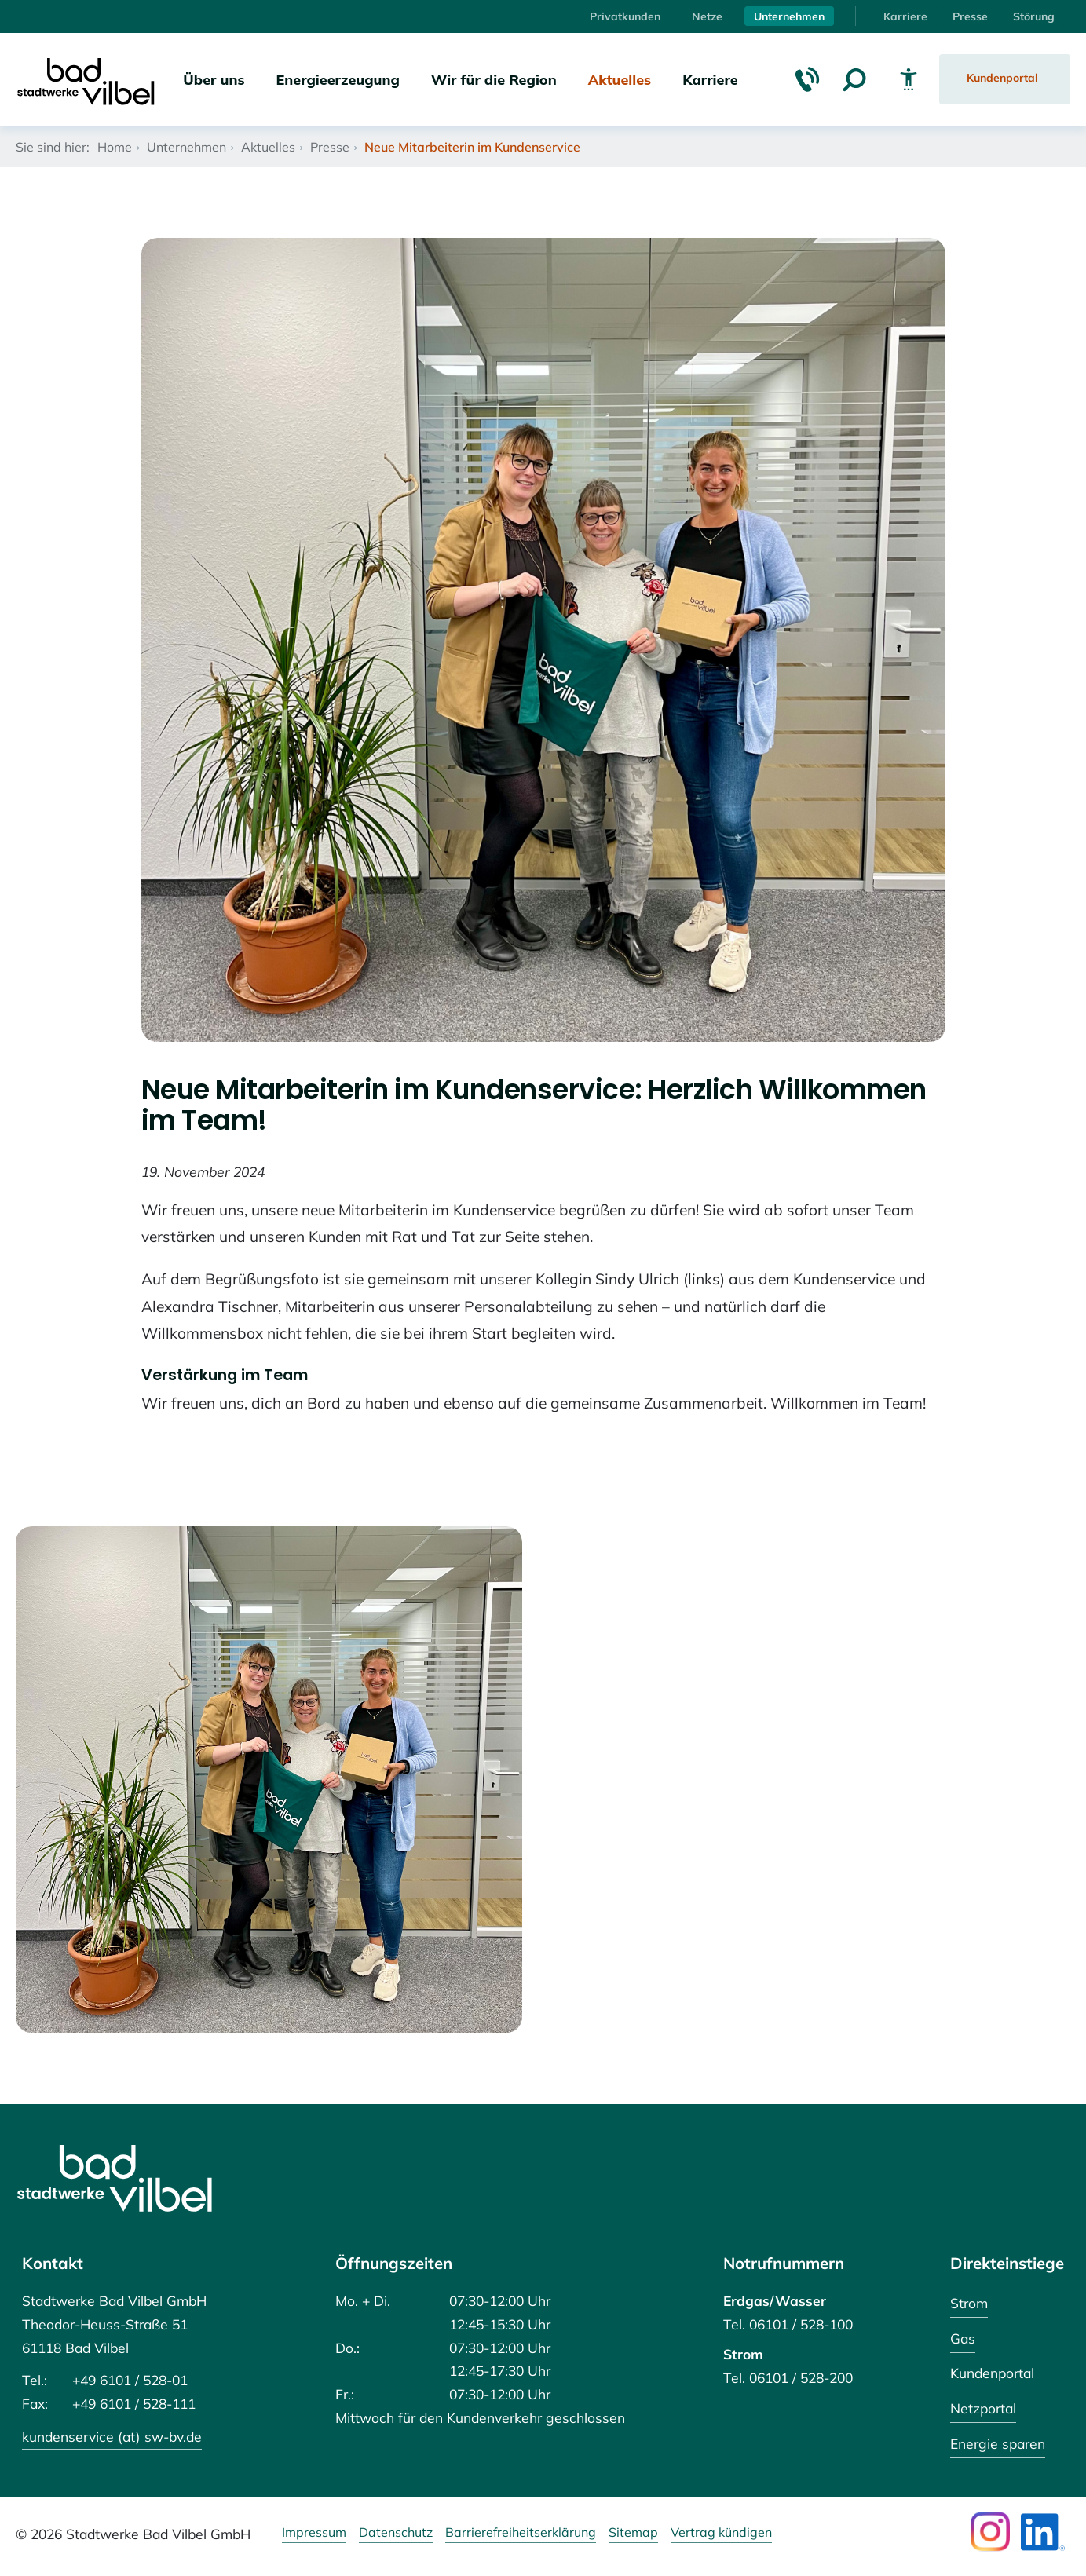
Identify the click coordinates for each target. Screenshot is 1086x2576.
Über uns (213, 79)
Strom (969, 2302)
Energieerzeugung (338, 79)
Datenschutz (396, 2533)
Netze (707, 16)
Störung (1034, 16)
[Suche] (854, 79)
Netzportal (983, 2408)
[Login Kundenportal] (1004, 79)
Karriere (905, 16)
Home (114, 147)
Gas (962, 2338)
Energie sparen (997, 2443)
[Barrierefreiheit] (908, 79)
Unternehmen (789, 16)
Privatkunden (625, 16)
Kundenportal (992, 2372)
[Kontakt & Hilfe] (807, 79)
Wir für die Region (494, 79)
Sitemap (633, 2533)
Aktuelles (619, 79)
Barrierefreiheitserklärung (520, 2533)
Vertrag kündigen (721, 2533)
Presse (970, 16)
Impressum (314, 2533)
